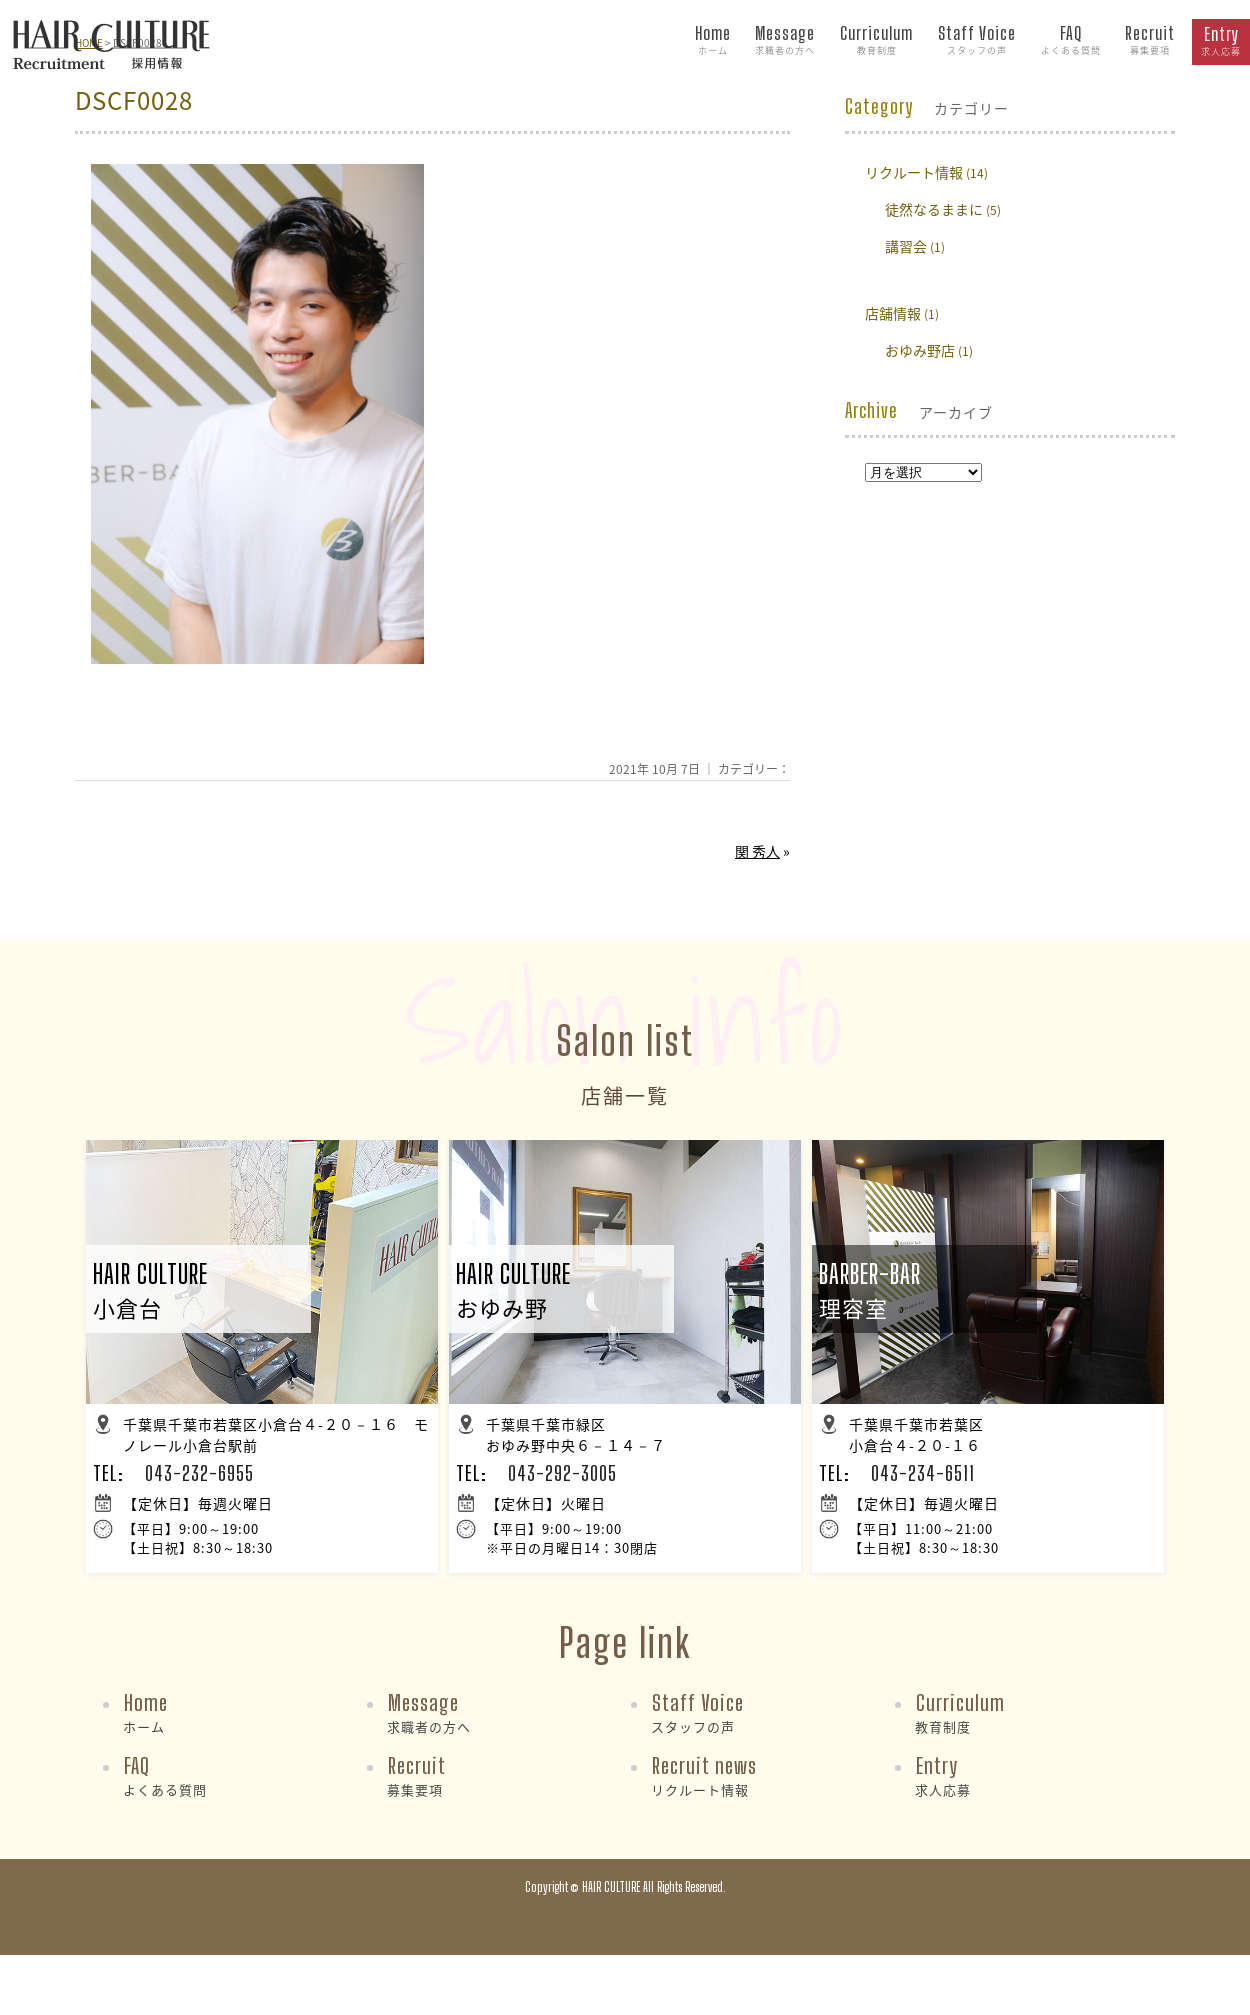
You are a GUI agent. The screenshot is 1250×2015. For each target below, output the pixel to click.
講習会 (906, 246)
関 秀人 (757, 851)
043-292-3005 (562, 1473)
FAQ (1071, 41)
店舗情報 (893, 313)
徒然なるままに (934, 209)
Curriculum (876, 41)
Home (713, 41)
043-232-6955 (199, 1473)
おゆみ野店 (920, 350)
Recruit (1150, 41)
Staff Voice (977, 41)
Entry (1221, 42)
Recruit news (704, 1775)
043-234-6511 (923, 1473)
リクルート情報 (914, 172)
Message (785, 41)
